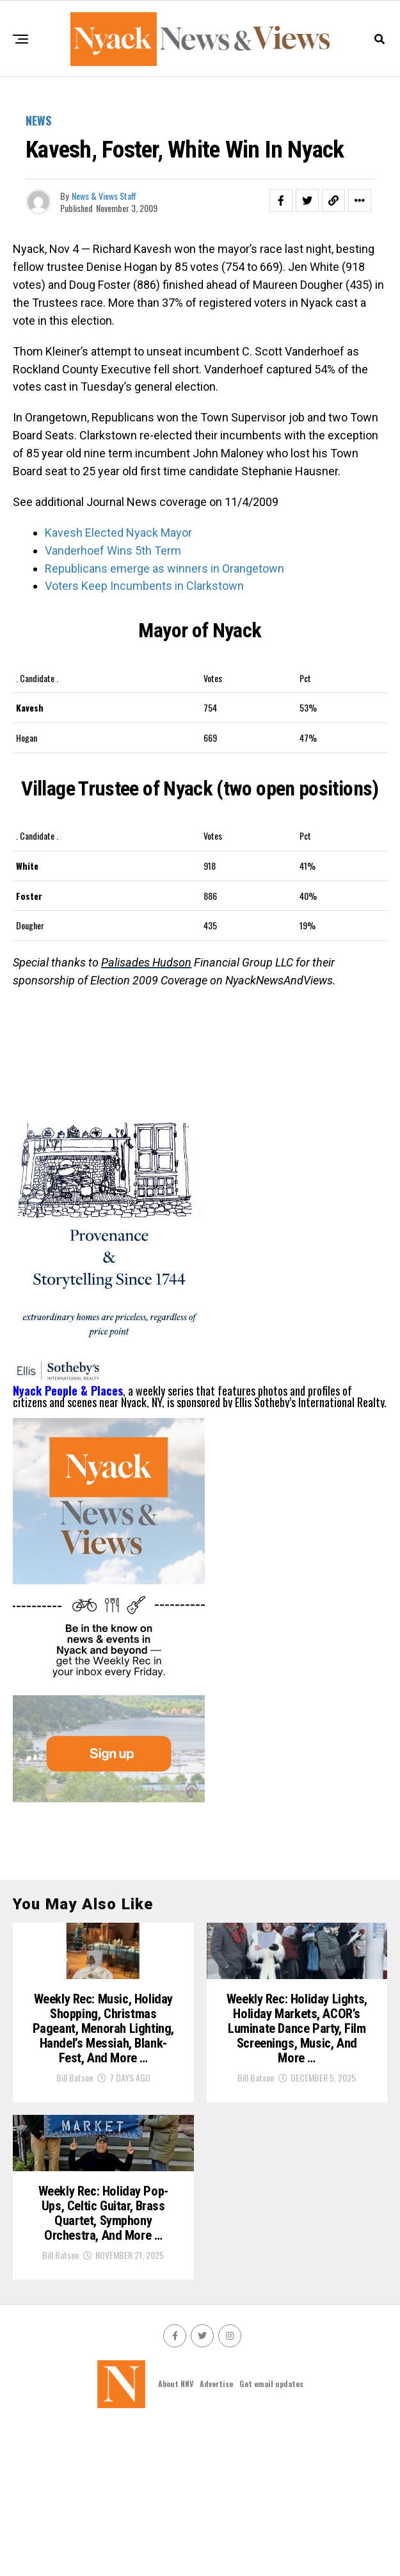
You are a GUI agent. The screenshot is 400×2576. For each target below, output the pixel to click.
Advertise (216, 2531)
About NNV (175, 2531)
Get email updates (271, 2531)
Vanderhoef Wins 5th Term (113, 550)
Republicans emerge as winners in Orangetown (164, 568)
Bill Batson (74, 2153)
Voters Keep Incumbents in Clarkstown (144, 585)
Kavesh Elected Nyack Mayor (118, 532)
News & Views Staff (104, 195)
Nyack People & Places (68, 1390)
